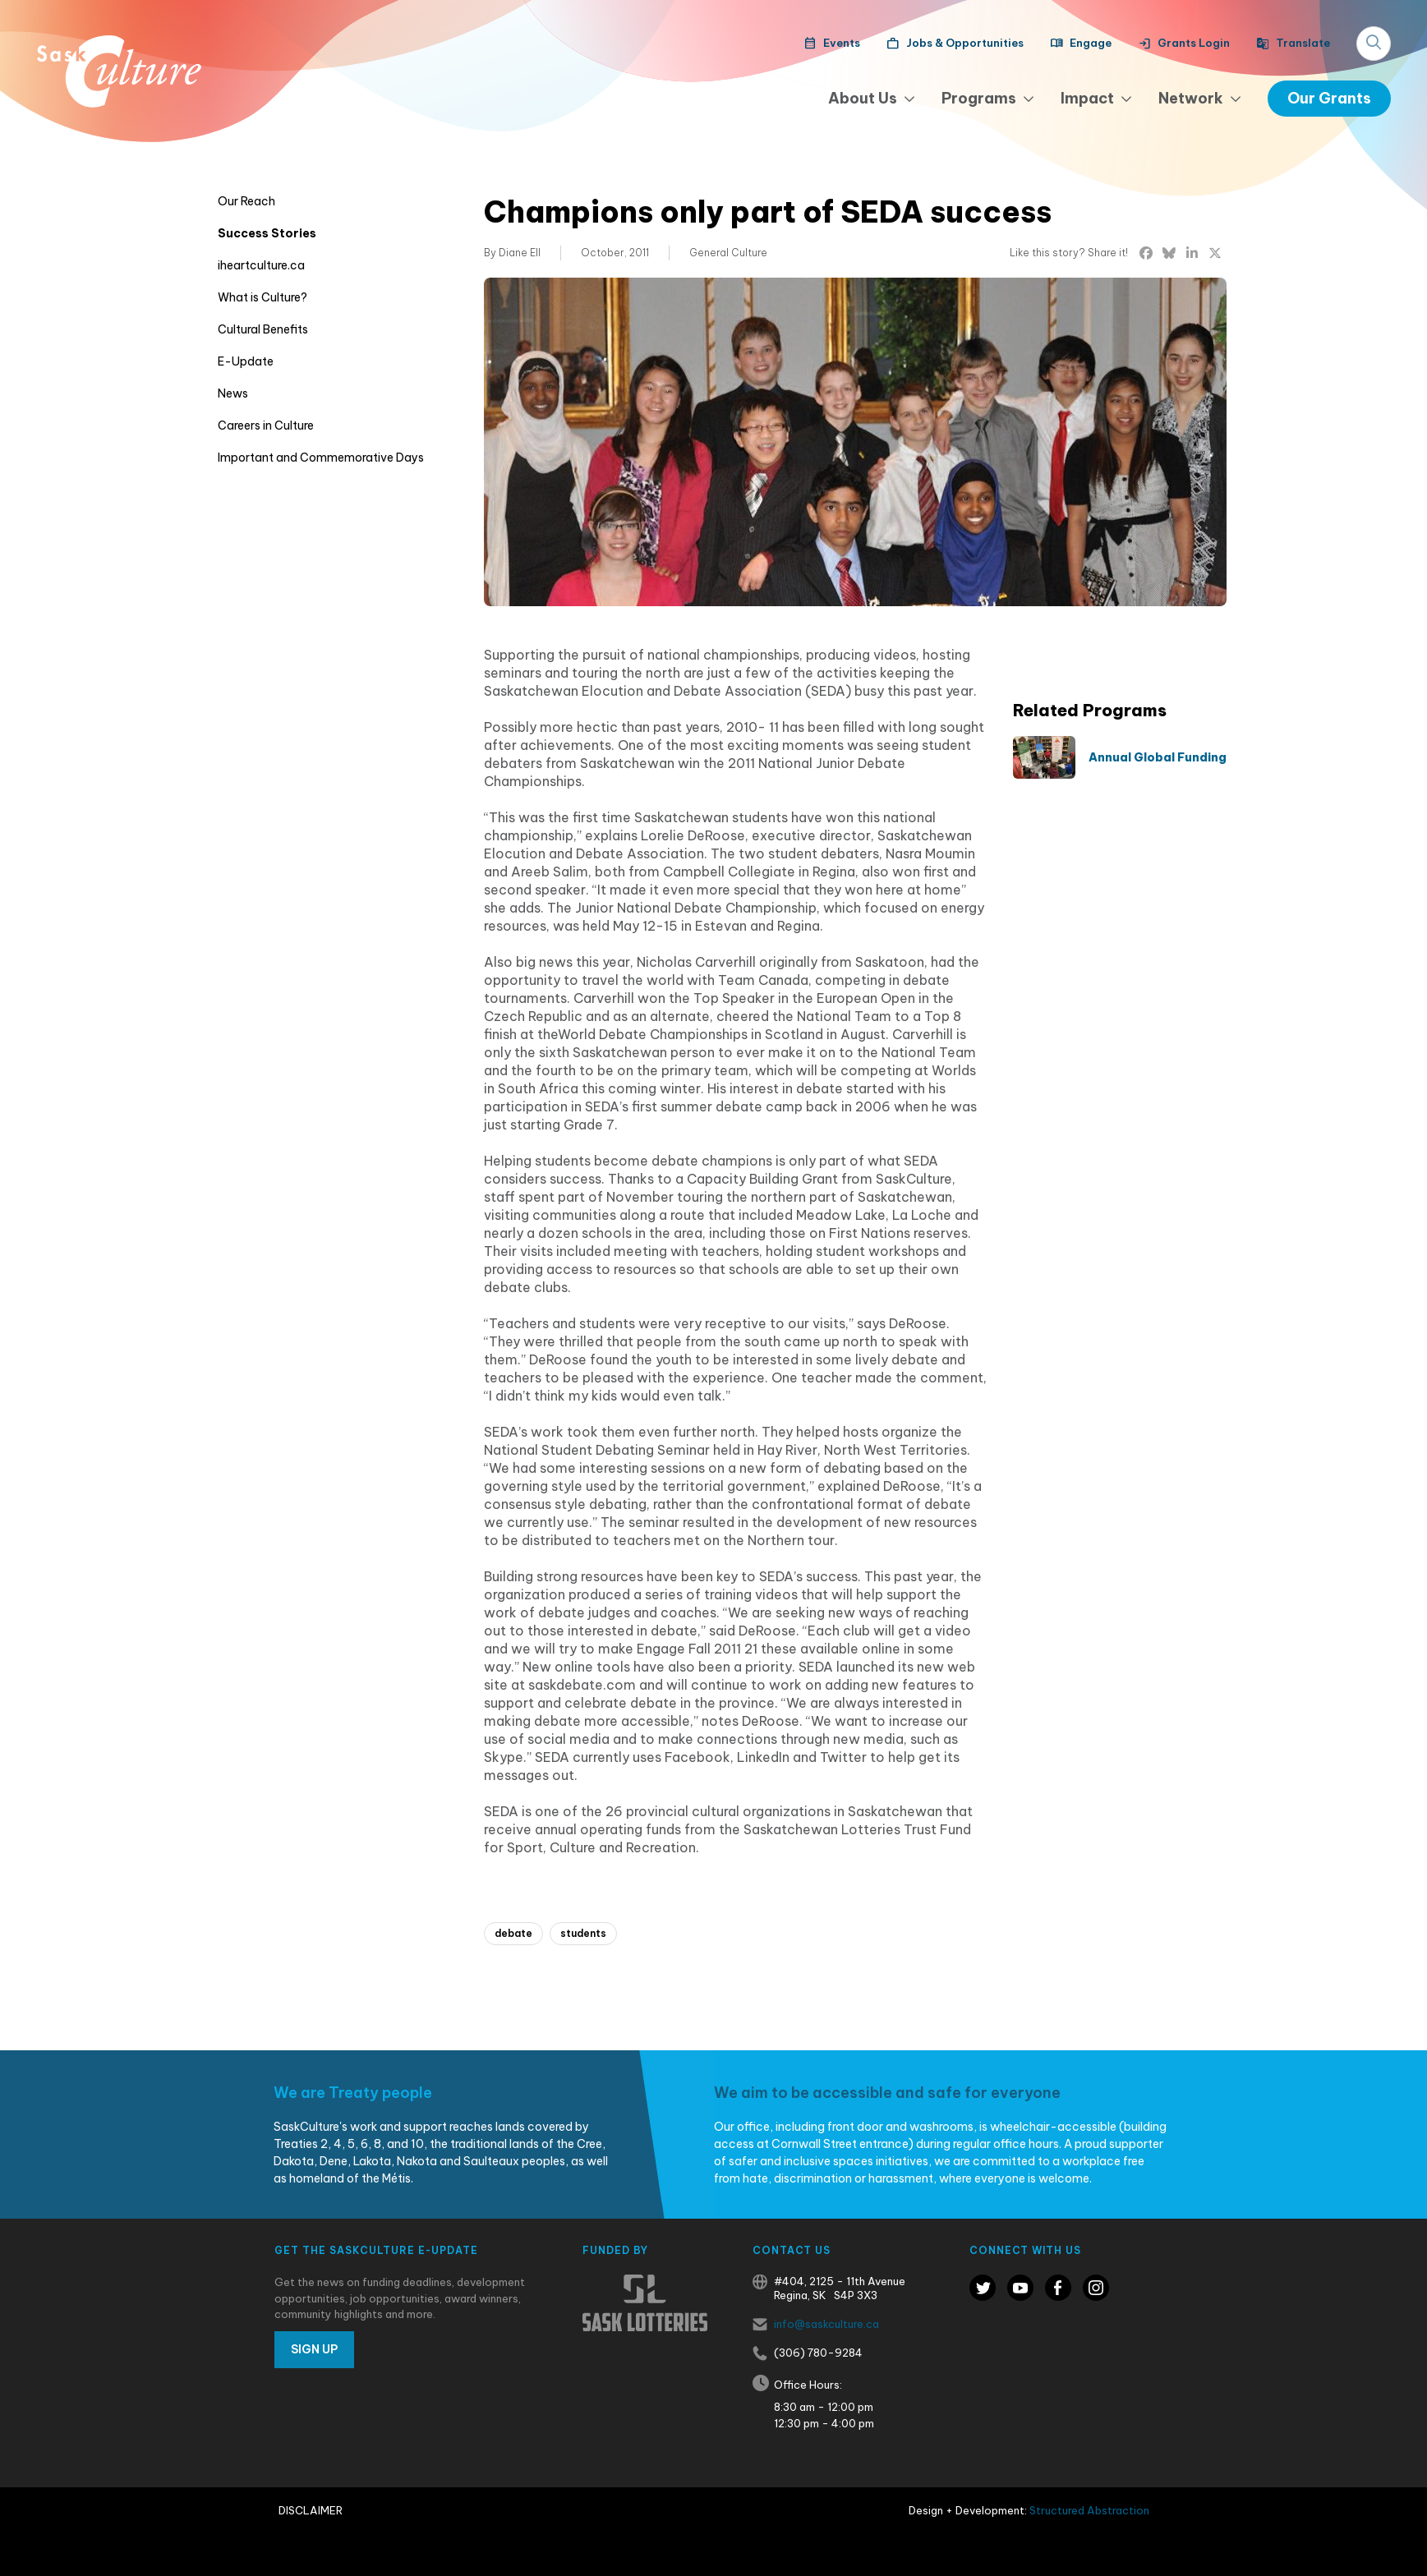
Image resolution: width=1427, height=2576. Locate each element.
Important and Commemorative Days (321, 457)
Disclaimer (310, 2510)
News (233, 393)
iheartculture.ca (261, 265)
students (583, 1933)
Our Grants (1329, 98)
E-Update (246, 361)
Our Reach (246, 201)
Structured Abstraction (1089, 2510)
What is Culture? (262, 297)
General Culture (728, 252)
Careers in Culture (266, 425)
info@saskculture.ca (826, 2323)
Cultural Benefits (263, 329)
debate (513, 1933)
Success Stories (267, 233)
